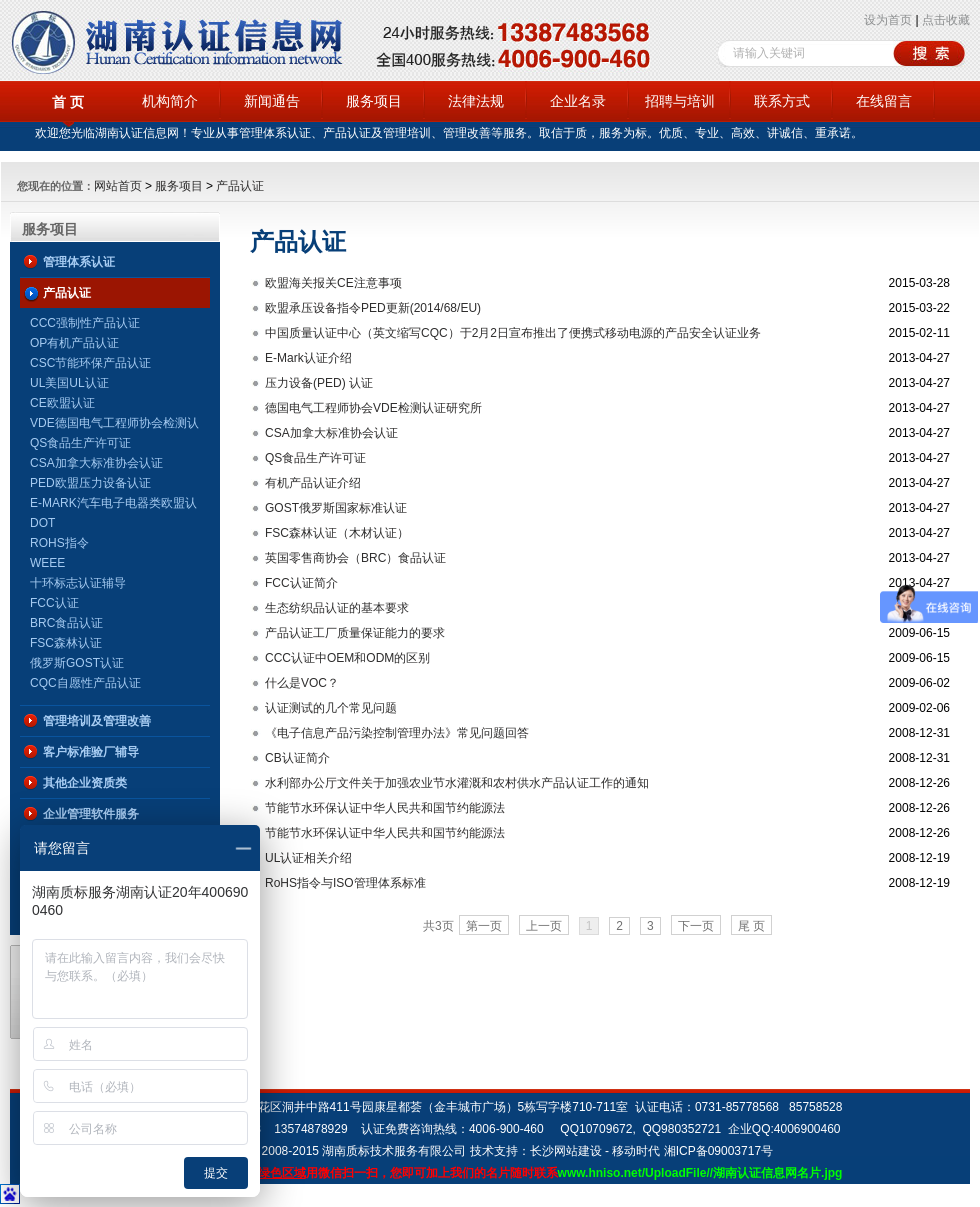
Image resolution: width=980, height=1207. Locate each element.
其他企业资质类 (85, 783)
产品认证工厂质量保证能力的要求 (355, 633)
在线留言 (884, 101)
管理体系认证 (79, 262)
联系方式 (782, 101)
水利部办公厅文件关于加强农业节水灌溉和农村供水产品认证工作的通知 (457, 783)
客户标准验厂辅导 (91, 752)
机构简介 (170, 101)
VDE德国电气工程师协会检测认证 (114, 424)
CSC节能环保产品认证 (90, 363)
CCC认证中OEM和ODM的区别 (347, 658)
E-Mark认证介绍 (308, 358)
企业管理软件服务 (91, 814)
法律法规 (476, 101)
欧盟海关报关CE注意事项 (333, 283)
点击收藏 (946, 20)
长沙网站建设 (566, 1151)
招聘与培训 (680, 101)
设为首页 (888, 20)
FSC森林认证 (66, 643)
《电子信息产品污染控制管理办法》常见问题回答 (397, 733)
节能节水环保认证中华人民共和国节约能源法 (385, 808)
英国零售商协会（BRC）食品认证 (355, 558)
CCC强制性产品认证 (85, 323)
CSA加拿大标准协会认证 (96, 463)
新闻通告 (272, 101)
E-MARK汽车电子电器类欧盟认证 (113, 504)
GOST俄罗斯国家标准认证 (336, 508)
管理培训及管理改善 (97, 721)
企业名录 (578, 101)
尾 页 (751, 926)
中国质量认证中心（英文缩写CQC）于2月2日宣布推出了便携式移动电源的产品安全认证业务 (513, 333)
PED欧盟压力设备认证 (90, 483)
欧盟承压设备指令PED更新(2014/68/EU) (373, 308)
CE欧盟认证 (62, 403)
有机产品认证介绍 (313, 483)
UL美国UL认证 (69, 383)
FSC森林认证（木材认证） (337, 533)
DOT (42, 523)
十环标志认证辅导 (78, 583)
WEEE (47, 563)
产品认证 (240, 186)
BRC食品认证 (66, 623)
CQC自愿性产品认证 (85, 683)
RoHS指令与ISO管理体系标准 (345, 883)
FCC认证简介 (301, 583)
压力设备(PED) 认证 (319, 383)
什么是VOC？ (302, 683)
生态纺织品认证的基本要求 (337, 608)
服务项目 (374, 101)
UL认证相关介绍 (308, 858)
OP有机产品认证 (74, 343)
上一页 (544, 926)
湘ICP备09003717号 (718, 1151)
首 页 (68, 102)
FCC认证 (54, 603)
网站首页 (118, 186)
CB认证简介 (297, 758)
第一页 (484, 926)
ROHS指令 (59, 543)
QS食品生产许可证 (80, 443)
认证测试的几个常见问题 (331, 708)
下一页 (696, 926)
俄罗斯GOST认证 (77, 663)
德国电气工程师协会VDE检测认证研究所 (373, 408)
